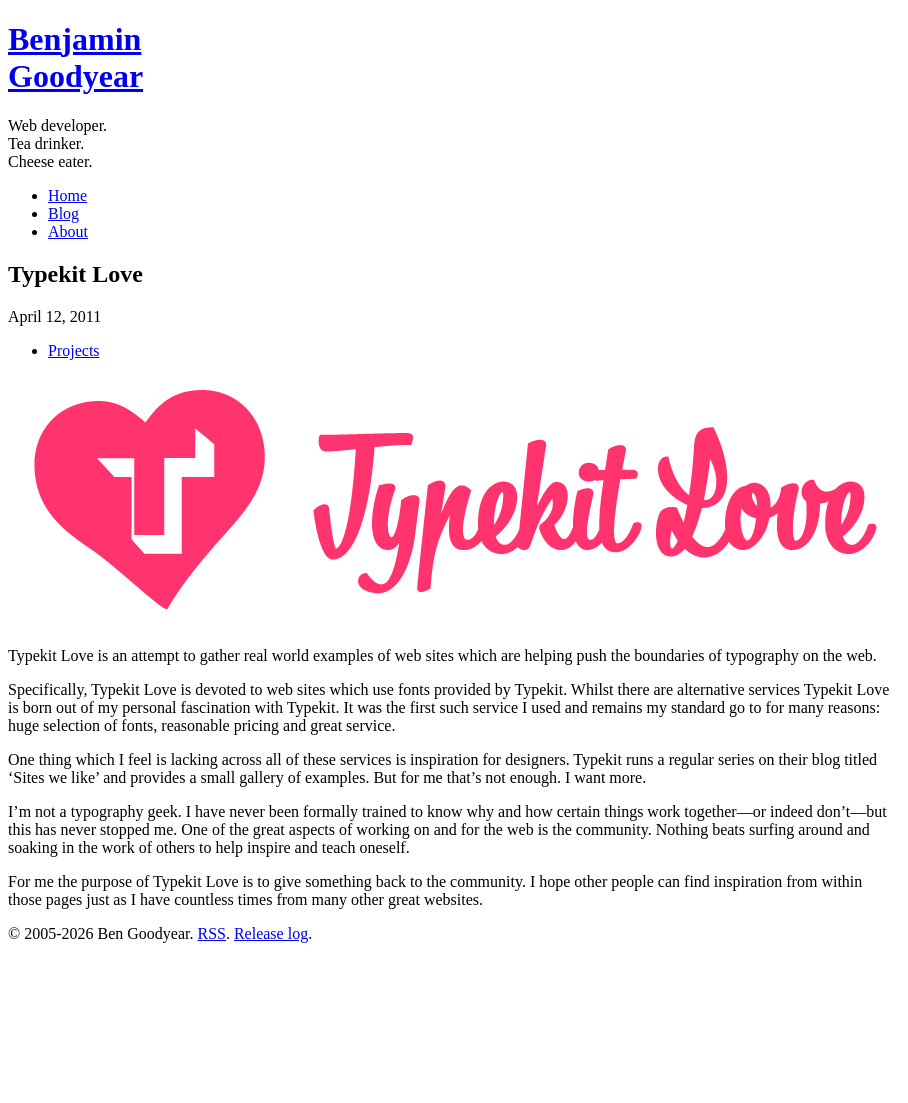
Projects (74, 350)
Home (67, 195)
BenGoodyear (75, 57)
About (68, 231)
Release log (271, 933)
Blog (63, 213)
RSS (211, 933)
